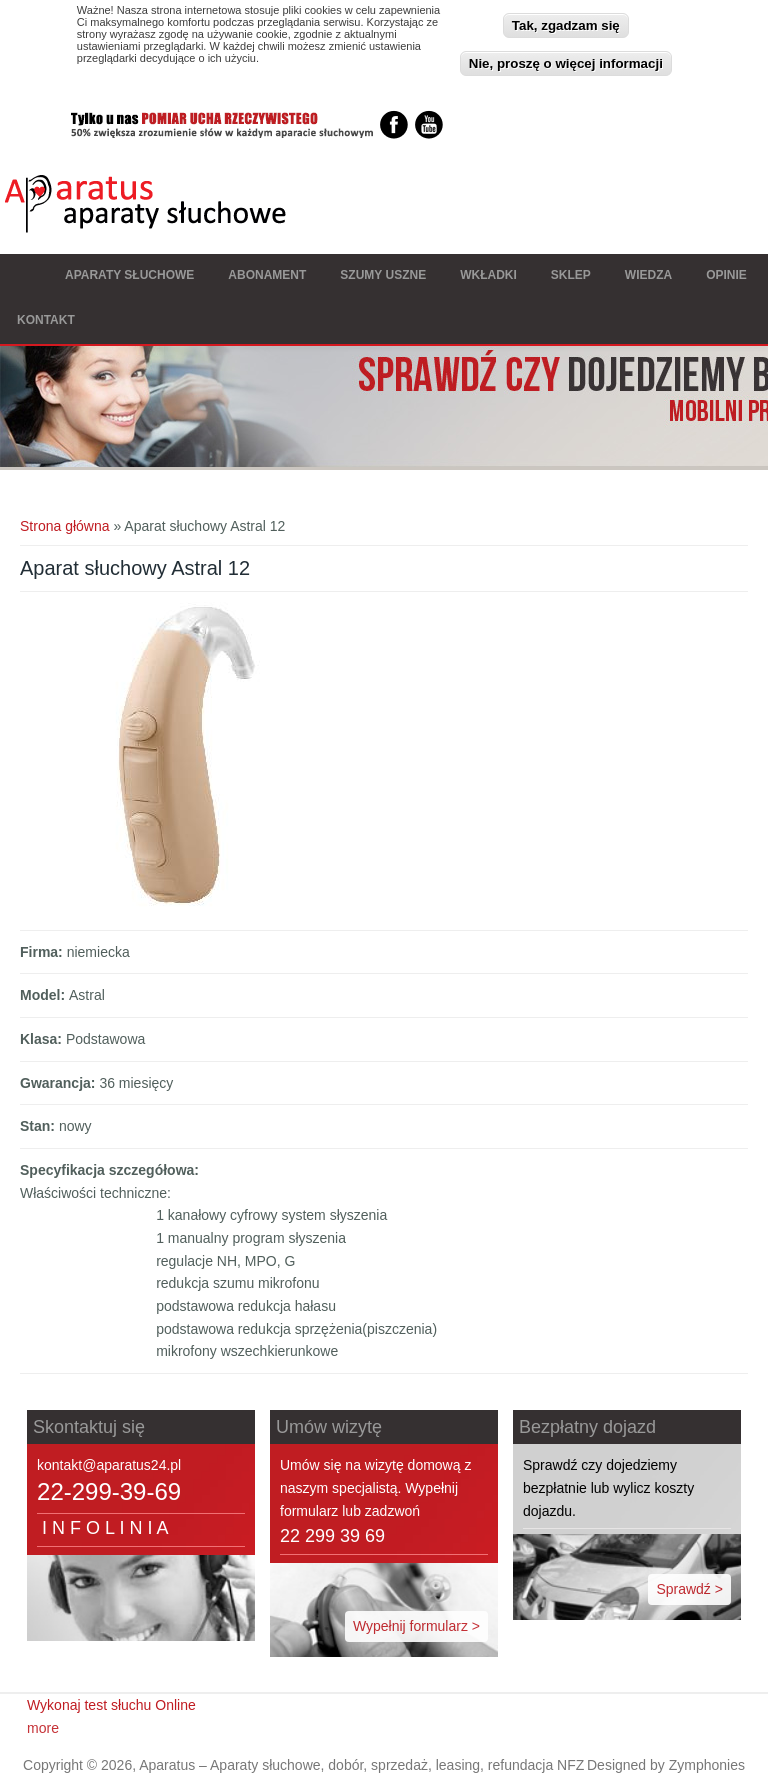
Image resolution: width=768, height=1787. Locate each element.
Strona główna (24, 276)
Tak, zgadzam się (566, 21)
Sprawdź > (689, 1589)
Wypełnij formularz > (416, 1626)
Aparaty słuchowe (129, 275)
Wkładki (488, 275)
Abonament (267, 275)
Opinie (726, 275)
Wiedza (648, 275)
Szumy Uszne (383, 275)
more (43, 1728)
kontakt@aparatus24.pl (109, 1465)
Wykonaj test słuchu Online (111, 1705)
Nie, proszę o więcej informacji (566, 59)
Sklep (571, 275)
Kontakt (46, 320)
